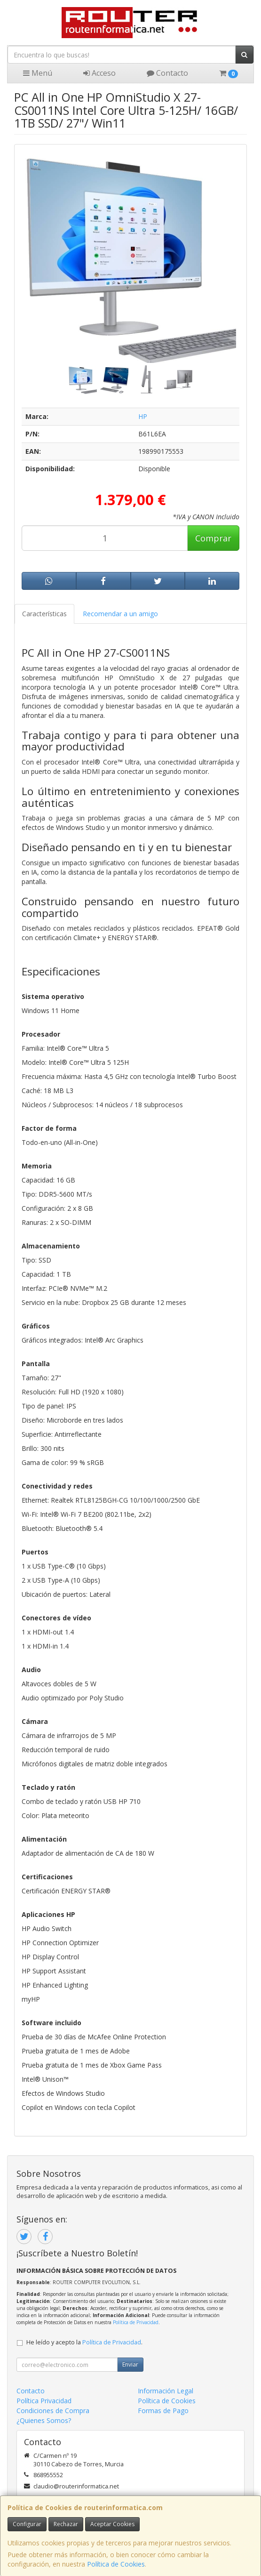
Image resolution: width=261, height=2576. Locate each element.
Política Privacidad (43, 2400)
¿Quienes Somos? (43, 2420)
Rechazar (66, 2524)
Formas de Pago (163, 2410)
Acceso (99, 73)
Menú (37, 73)
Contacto (167, 73)
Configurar (27, 2524)
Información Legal (165, 2390)
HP (142, 416)
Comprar (213, 538)
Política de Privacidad (135, 2322)
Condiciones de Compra (52, 2410)
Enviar (130, 2364)
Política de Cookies (116, 2564)
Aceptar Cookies (112, 2524)
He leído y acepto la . (84, 2342)
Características (44, 613)
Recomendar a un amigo (120, 613)
